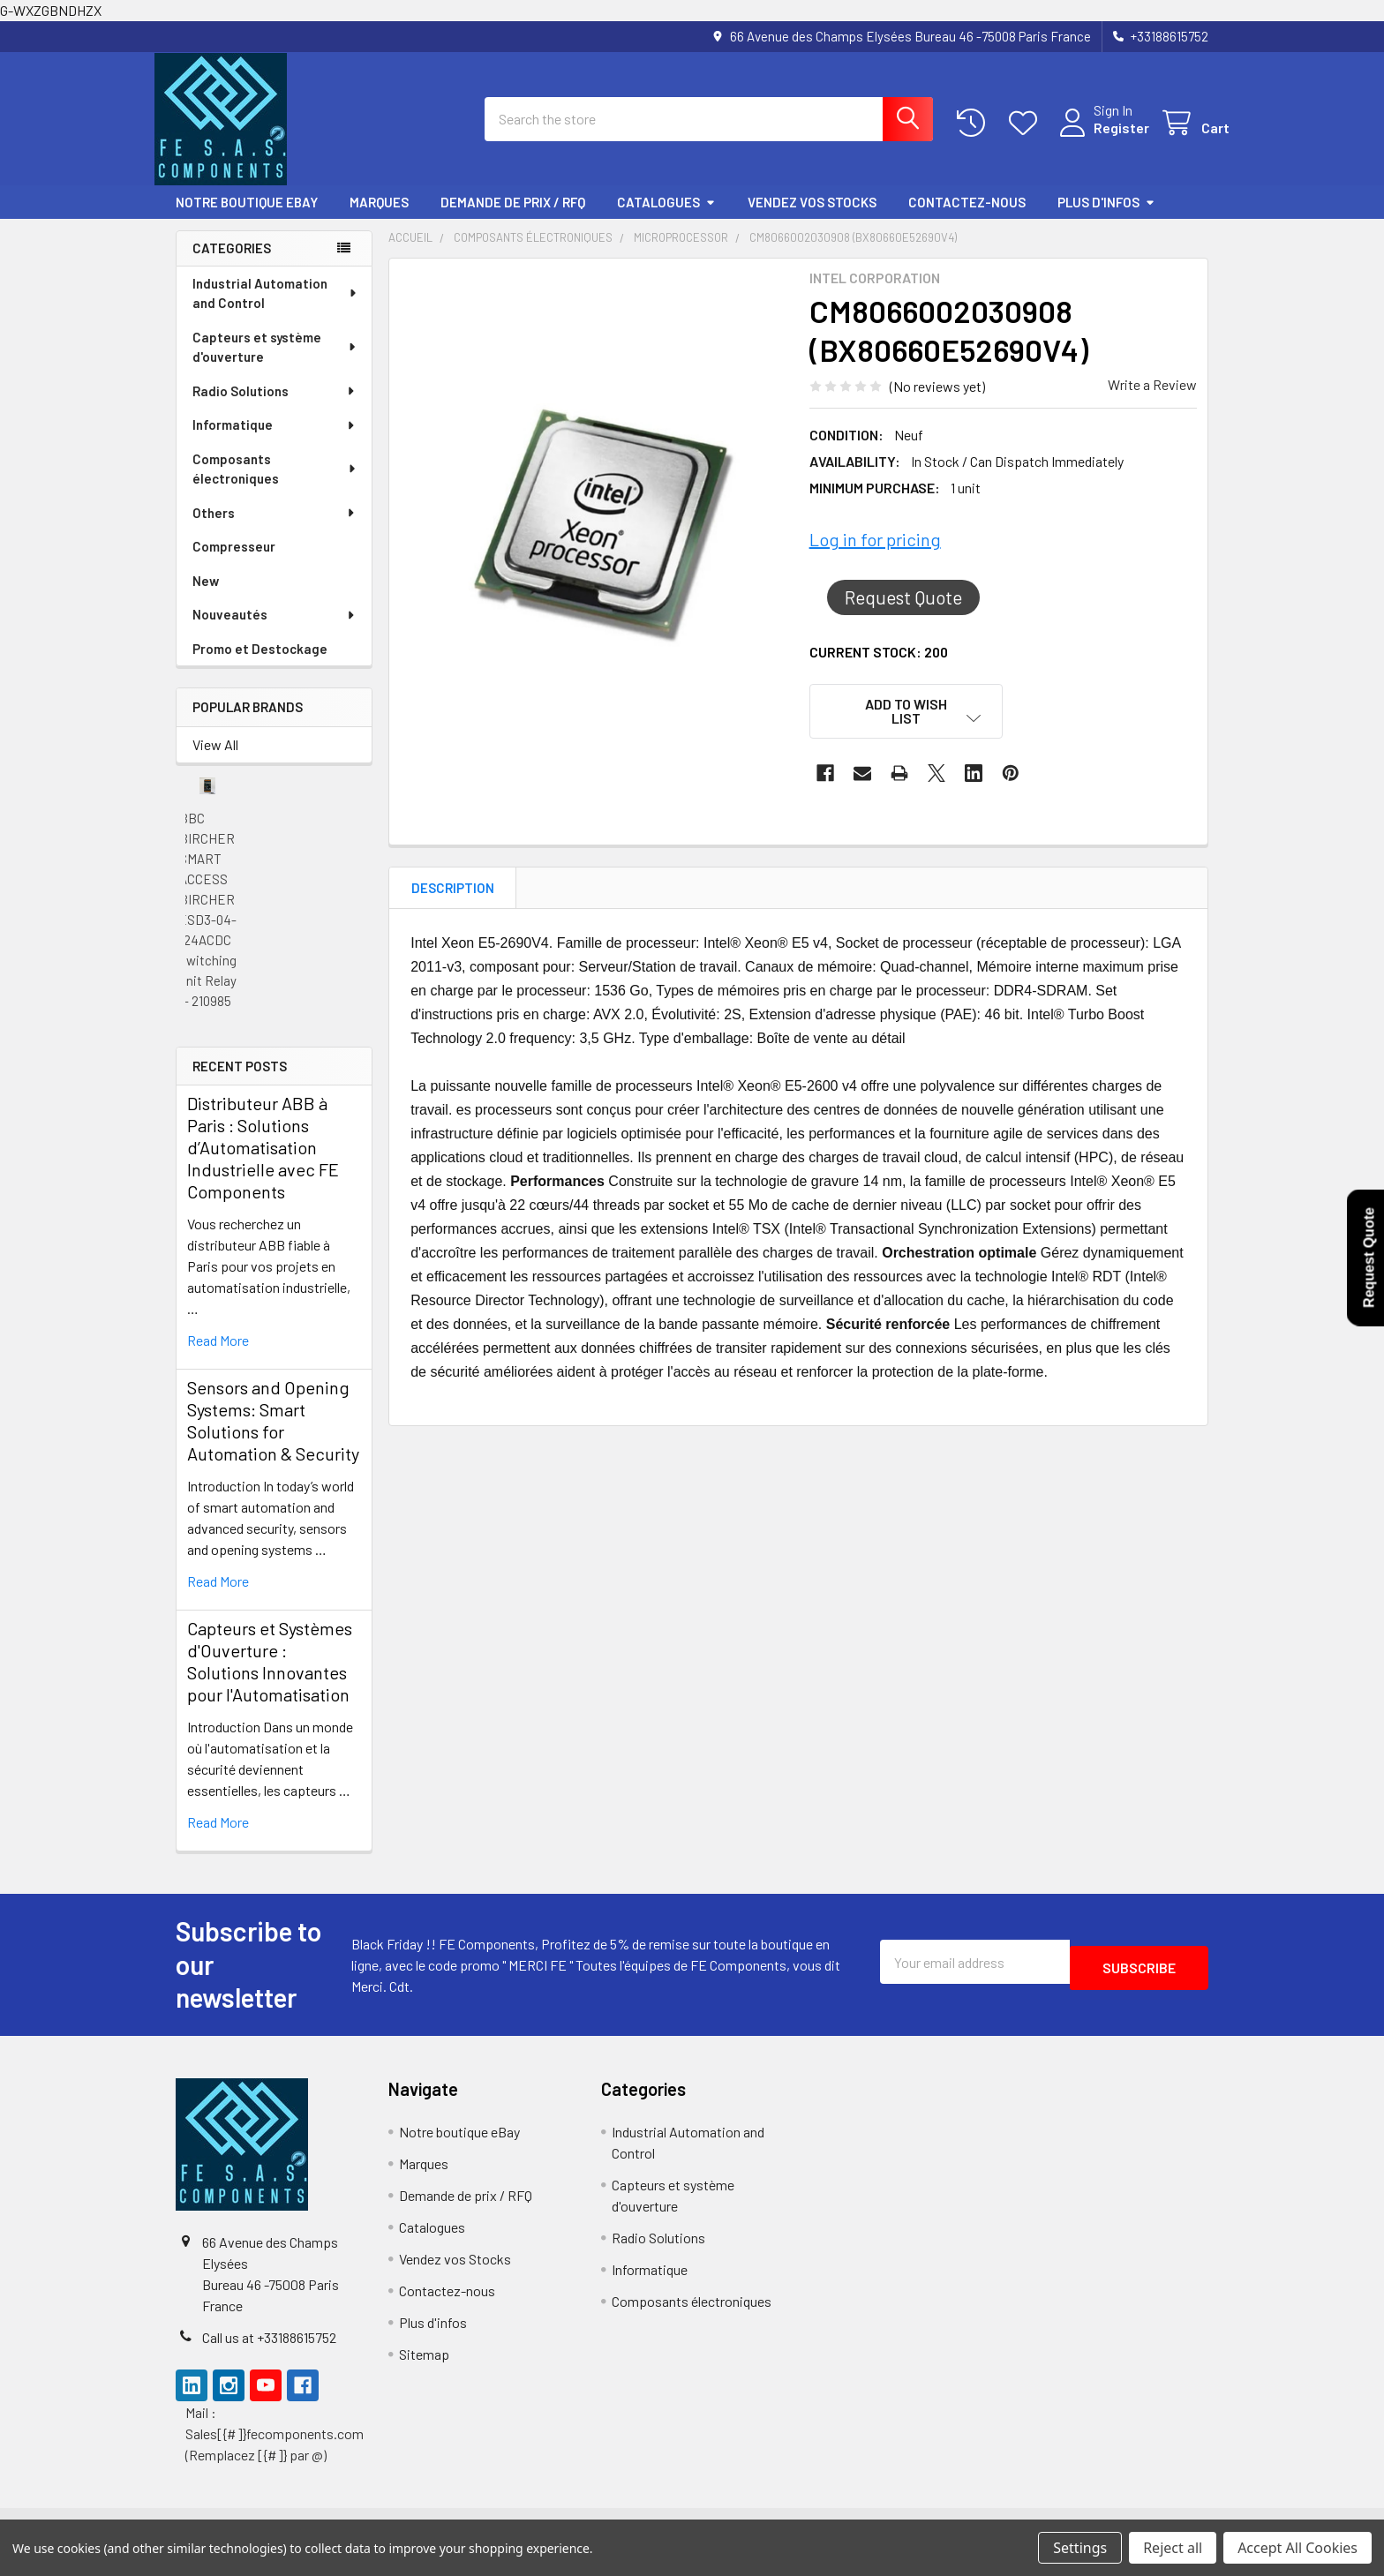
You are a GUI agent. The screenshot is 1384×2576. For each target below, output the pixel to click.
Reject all (1172, 2547)
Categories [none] (231, 264)
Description (452, 904)
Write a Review (1152, 400)
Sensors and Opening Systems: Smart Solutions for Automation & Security (273, 1436)
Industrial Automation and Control (275, 309)
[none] (594, 541)
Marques (379, 218)
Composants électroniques (274, 485)
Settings (1080, 2547)
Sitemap (424, 2370)
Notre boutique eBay (247, 218)
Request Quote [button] (903, 613)
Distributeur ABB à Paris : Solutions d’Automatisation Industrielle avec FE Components (263, 1163)
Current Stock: (878, 667)
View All (215, 760)
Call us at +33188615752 (269, 2353)
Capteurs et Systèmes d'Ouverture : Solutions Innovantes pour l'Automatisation (269, 1677)
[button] (906, 727)
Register (1100, 138)
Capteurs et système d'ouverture (275, 363)
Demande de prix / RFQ (512, 218)
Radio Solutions (274, 407)
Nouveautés (274, 630)
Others (274, 529)
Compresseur (233, 562)
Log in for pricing (875, 555)
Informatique (274, 440)
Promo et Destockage (259, 664)
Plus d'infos (1106, 218)
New (205, 597)
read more (218, 1356)
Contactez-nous (967, 218)
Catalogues (666, 218)
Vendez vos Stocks (812, 218)
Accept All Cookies (1297, 2547)
